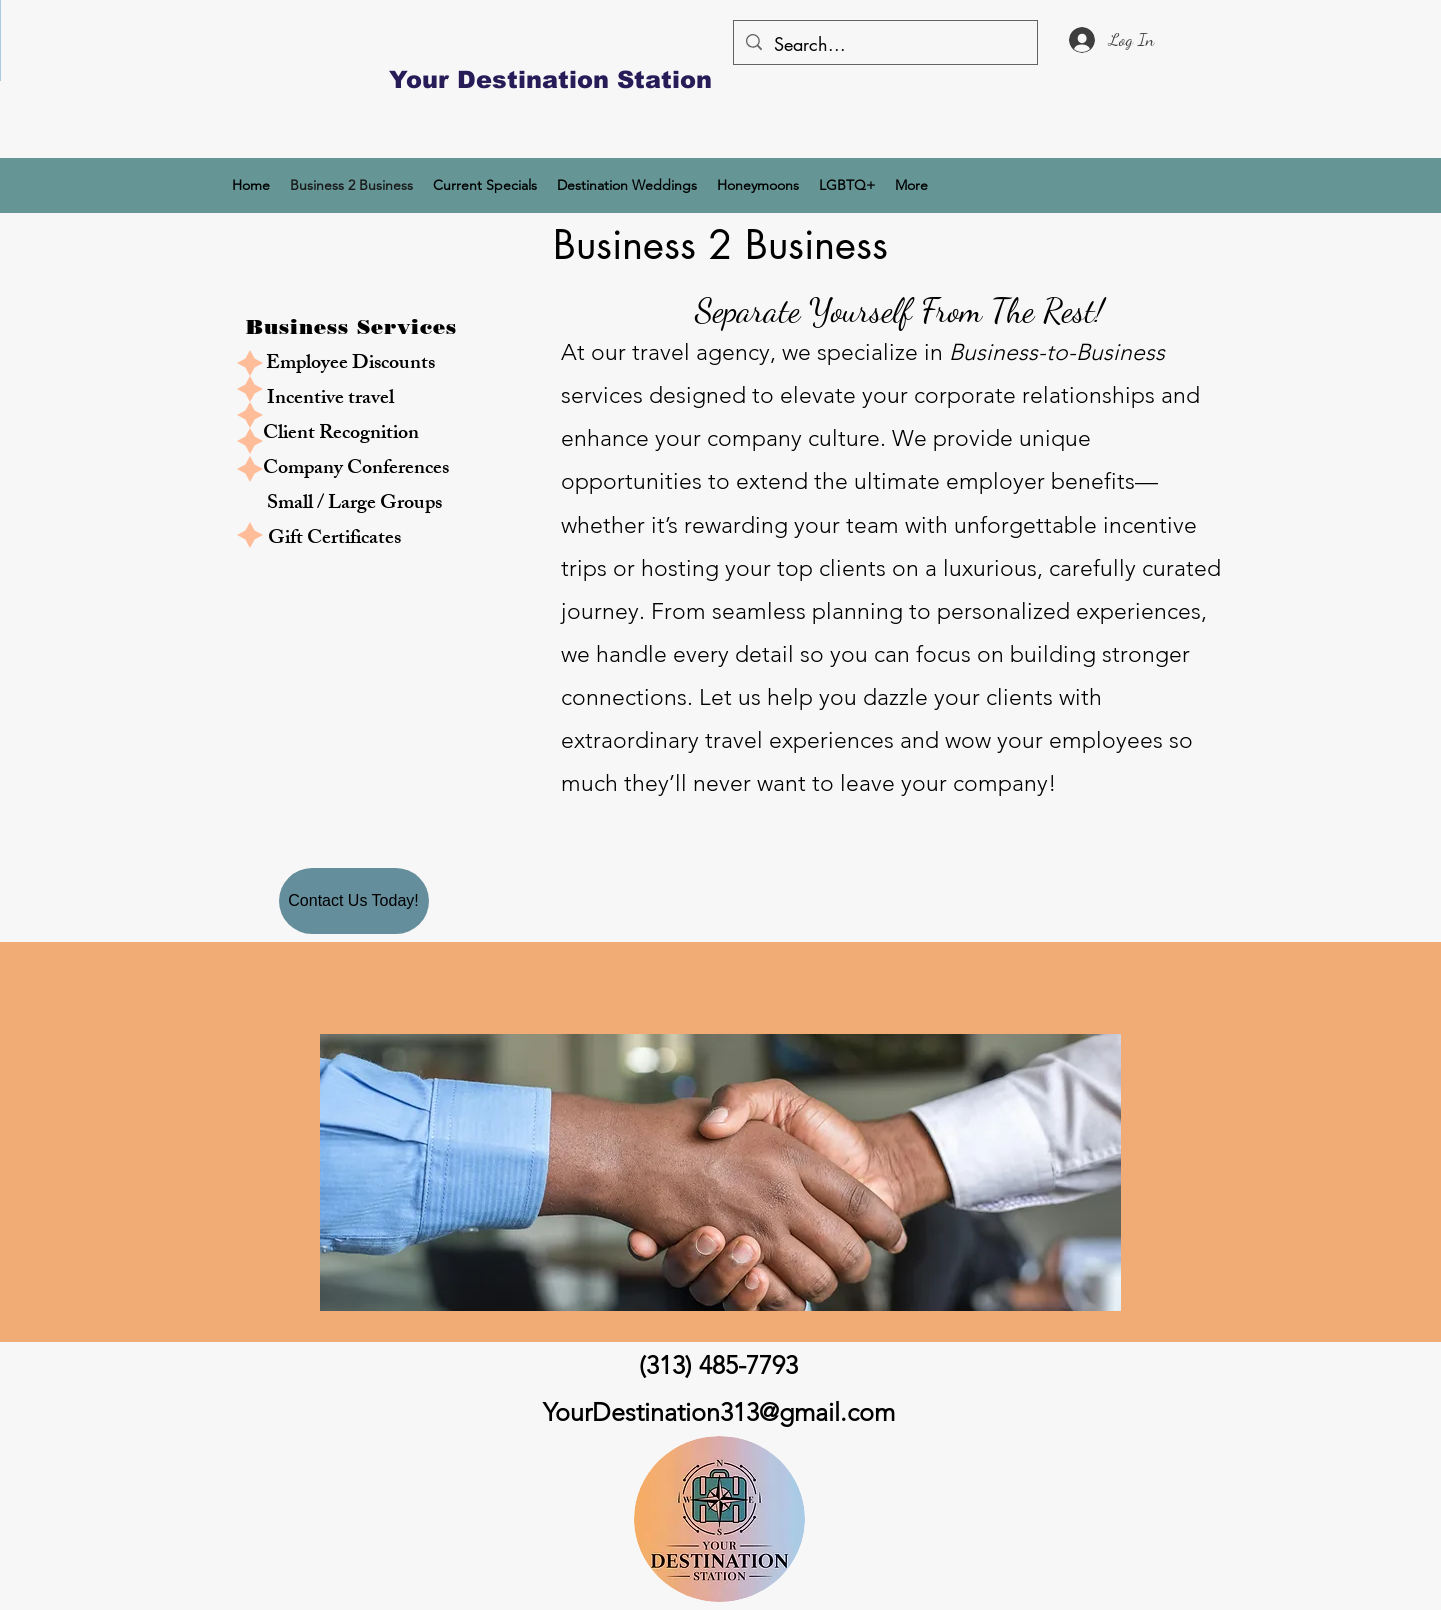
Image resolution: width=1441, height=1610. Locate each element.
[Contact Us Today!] (354, 901)
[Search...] (884, 45)
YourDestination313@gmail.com (719, 1412)
